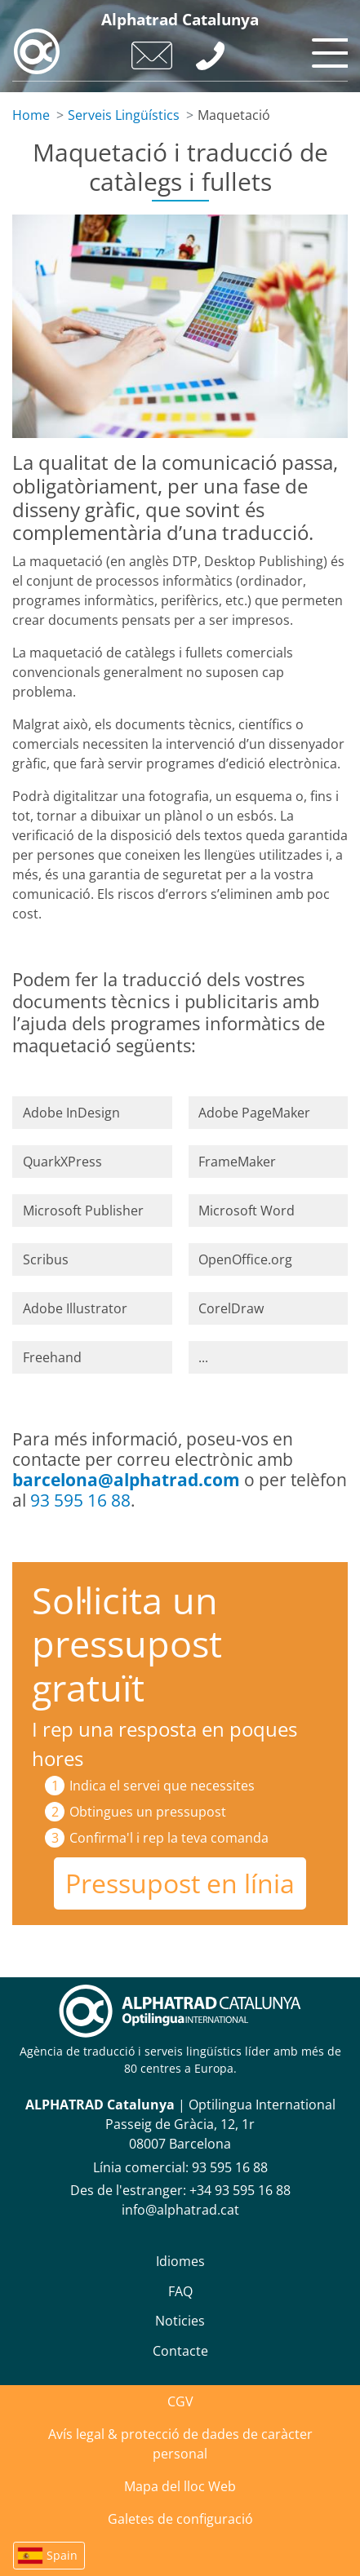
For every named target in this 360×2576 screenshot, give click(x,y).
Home (31, 115)
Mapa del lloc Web (180, 2486)
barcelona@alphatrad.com (126, 1479)
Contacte (180, 2351)
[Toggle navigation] (327, 49)
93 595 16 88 (80, 1500)
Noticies (180, 2321)
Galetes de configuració (180, 2519)
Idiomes (180, 2261)
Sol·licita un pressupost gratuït (127, 1644)
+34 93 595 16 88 (240, 2190)
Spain (62, 2555)
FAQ (180, 2291)
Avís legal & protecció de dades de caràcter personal (180, 2444)
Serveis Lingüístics (124, 115)
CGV (180, 2401)
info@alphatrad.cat (180, 2210)
